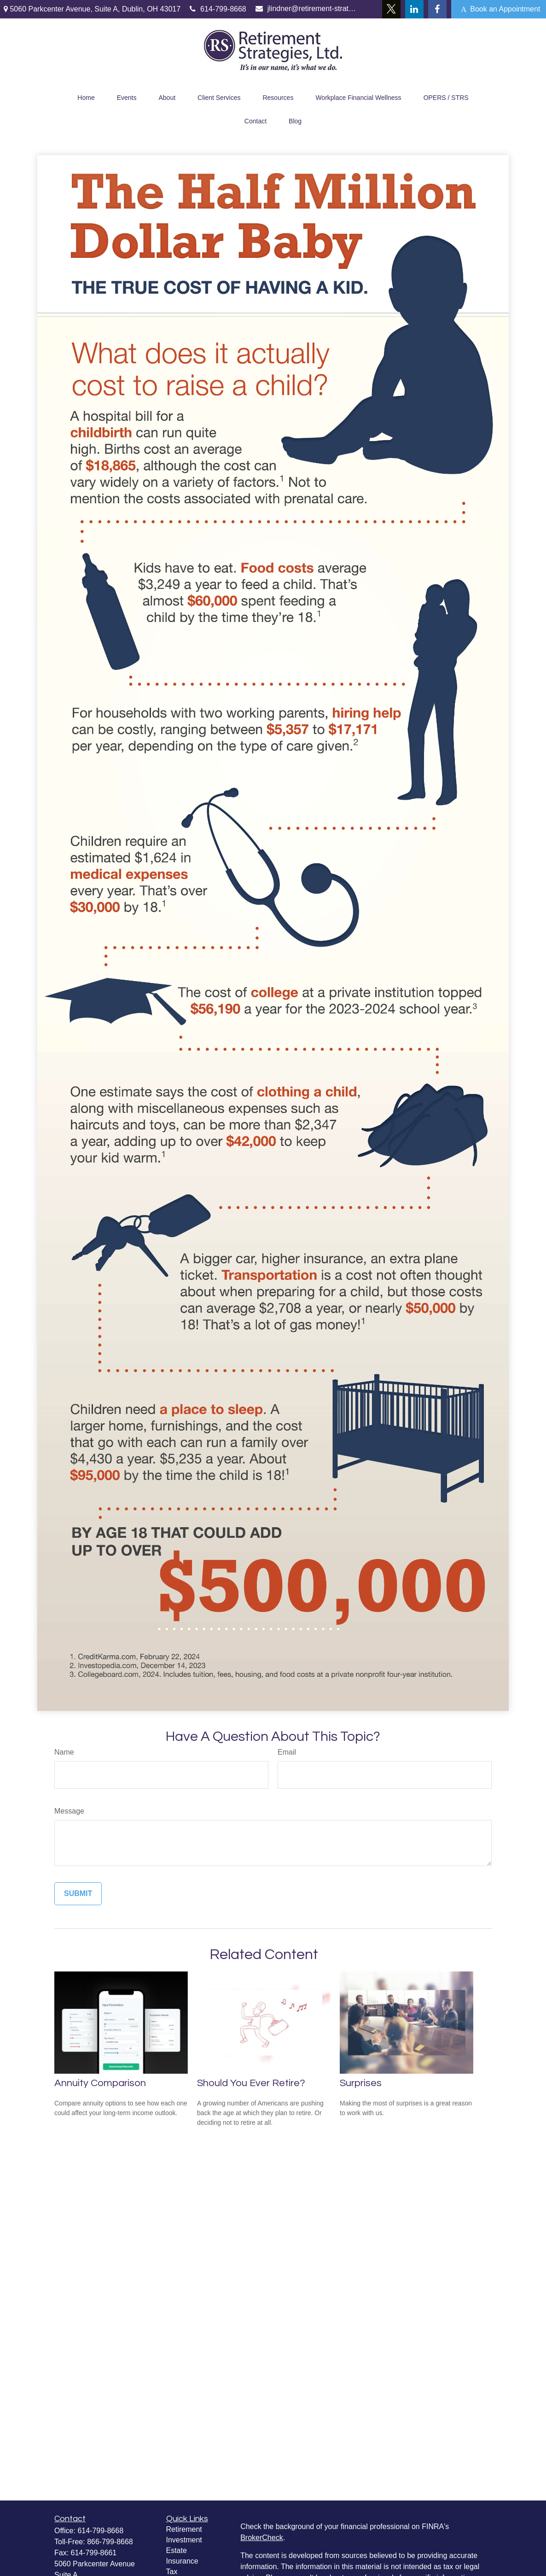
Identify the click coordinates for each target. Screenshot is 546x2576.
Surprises (361, 2083)
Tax (172, 2572)
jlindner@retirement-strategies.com (306, 8)
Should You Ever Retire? (251, 2083)
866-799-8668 (110, 2542)
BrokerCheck (261, 2537)
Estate (176, 2550)
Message (69, 1811)
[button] (85, 96)
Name (64, 1752)
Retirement (184, 2529)
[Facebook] (437, 9)
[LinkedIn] (414, 9)
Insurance (182, 2561)
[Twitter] (391, 9)
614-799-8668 (218, 9)
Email (287, 1752)
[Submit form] (78, 1893)
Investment (184, 2540)
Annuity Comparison (100, 2083)
